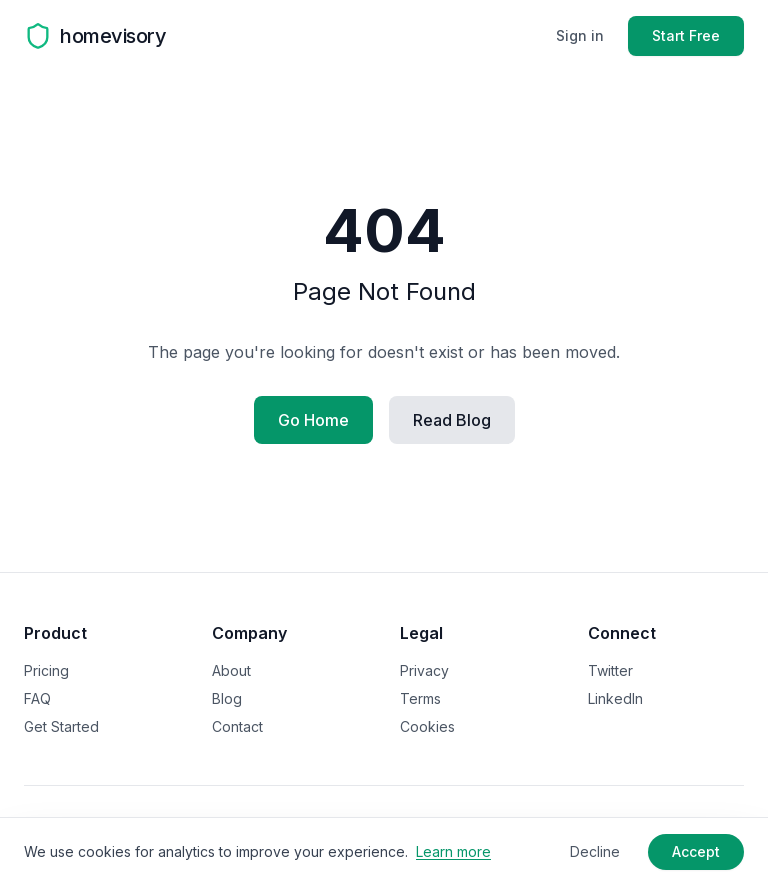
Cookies (427, 726)
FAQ (37, 698)
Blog (227, 698)
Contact (237, 726)
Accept (696, 851)
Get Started (61, 726)
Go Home (313, 420)
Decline (595, 851)
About (231, 670)
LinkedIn (615, 698)
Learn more (453, 851)
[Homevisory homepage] (95, 36)
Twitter (610, 670)
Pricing (46, 670)
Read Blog (452, 420)
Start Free (686, 35)
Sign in (580, 35)
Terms (420, 698)
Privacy (424, 670)
